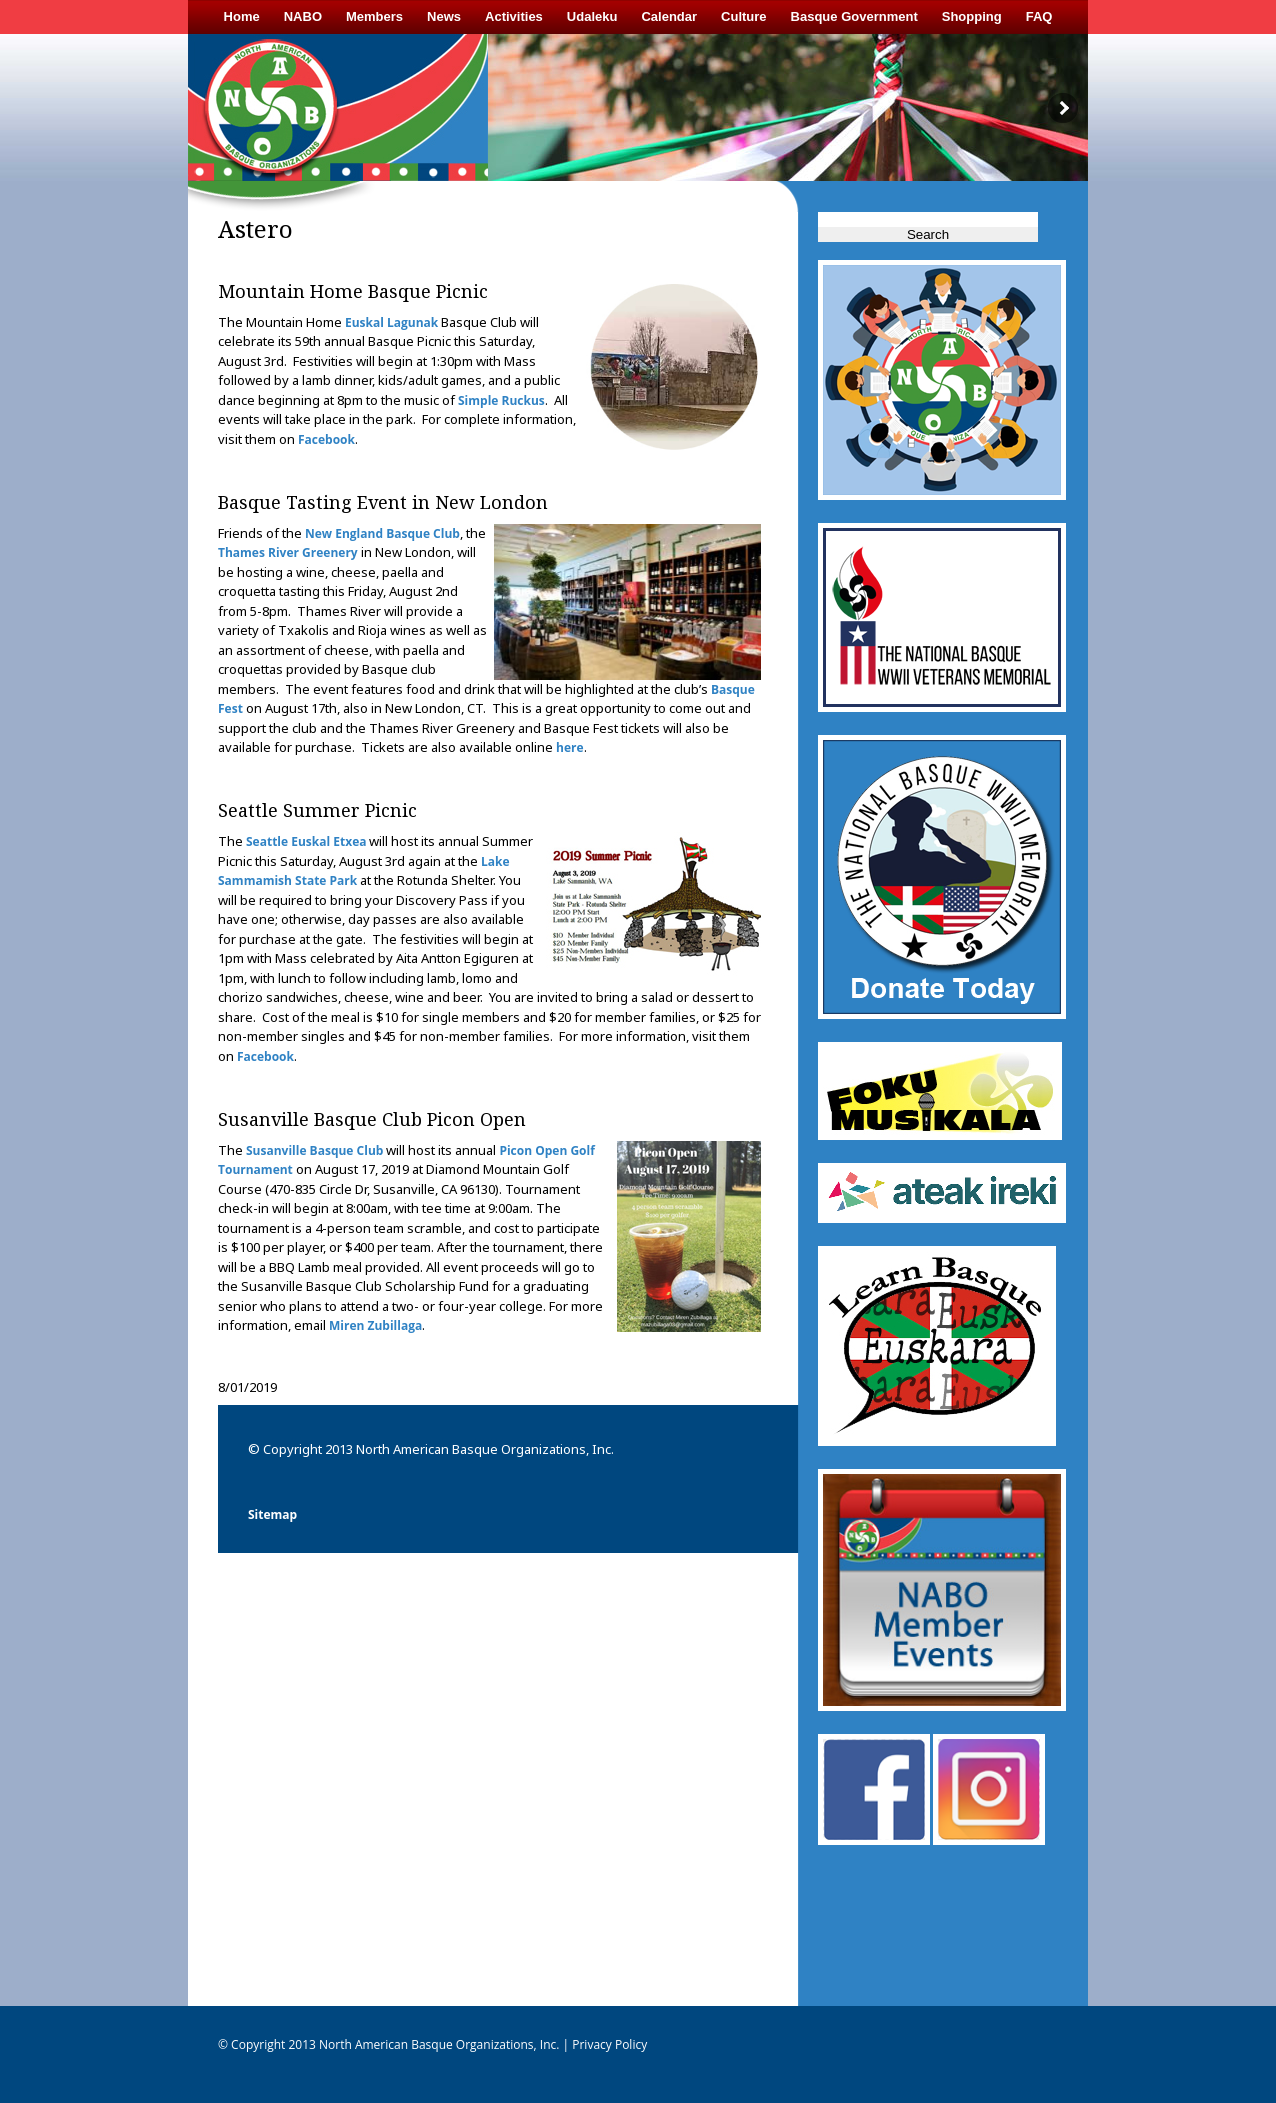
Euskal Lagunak (391, 322)
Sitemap (272, 1514)
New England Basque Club (382, 533)
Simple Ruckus (501, 400)
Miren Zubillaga (375, 1325)
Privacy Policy (608, 2044)
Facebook (326, 439)
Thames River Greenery (288, 552)
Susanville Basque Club (314, 1150)
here (570, 747)
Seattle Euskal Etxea (306, 841)
